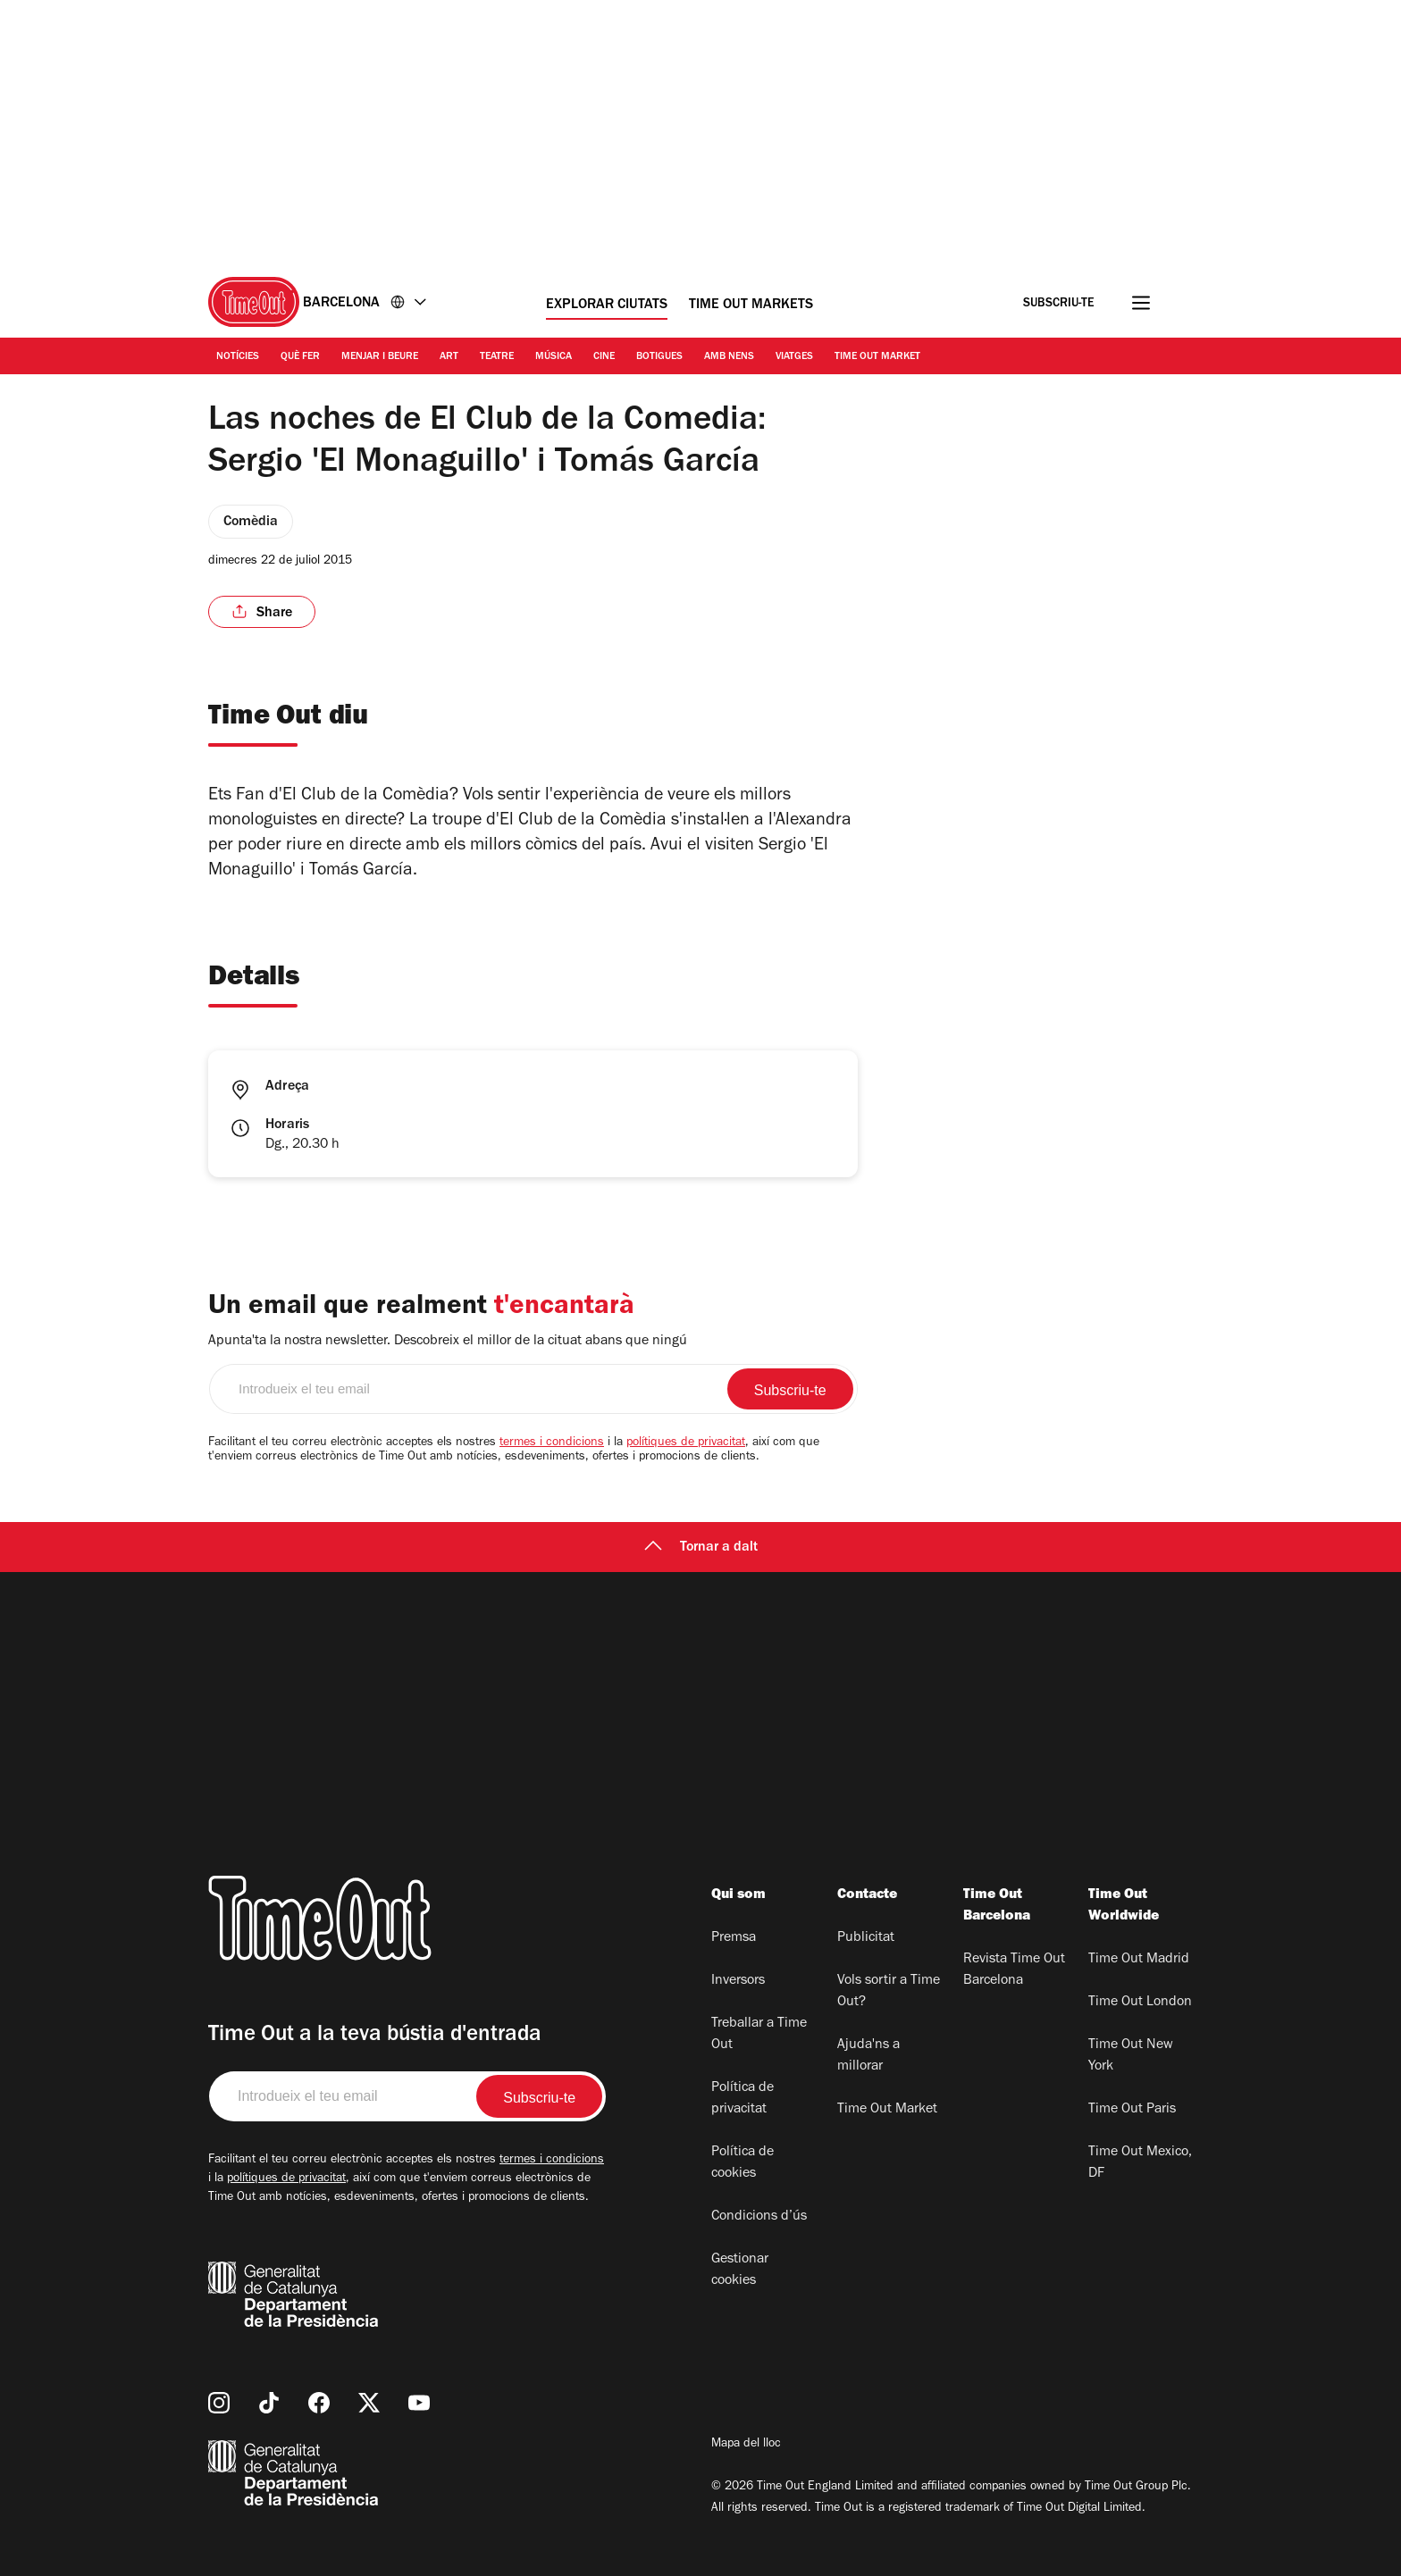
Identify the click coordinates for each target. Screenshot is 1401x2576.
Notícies (237, 357)
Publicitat (865, 1938)
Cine (604, 357)
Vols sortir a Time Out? (888, 1992)
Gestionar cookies (739, 2270)
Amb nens (729, 357)
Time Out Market (877, 357)
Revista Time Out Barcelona (1014, 1970)
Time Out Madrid (1138, 1960)
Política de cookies (742, 2163)
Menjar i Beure (379, 357)
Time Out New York (1130, 2056)
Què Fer (300, 357)
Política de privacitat (742, 2099)
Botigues (659, 357)
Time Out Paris (1132, 2110)
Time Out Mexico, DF (1140, 2163)
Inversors (738, 1981)
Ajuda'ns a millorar (868, 2056)
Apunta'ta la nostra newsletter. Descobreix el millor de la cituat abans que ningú (447, 1341)
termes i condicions (551, 1443)
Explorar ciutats (606, 305)
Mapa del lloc (746, 2444)
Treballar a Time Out (759, 2035)
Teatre (497, 357)
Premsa (733, 1938)
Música (553, 357)
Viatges (794, 357)
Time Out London (1140, 2002)
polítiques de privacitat (685, 1443)
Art (449, 357)
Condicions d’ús (759, 2217)
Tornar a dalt (701, 1548)
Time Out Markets (751, 305)
